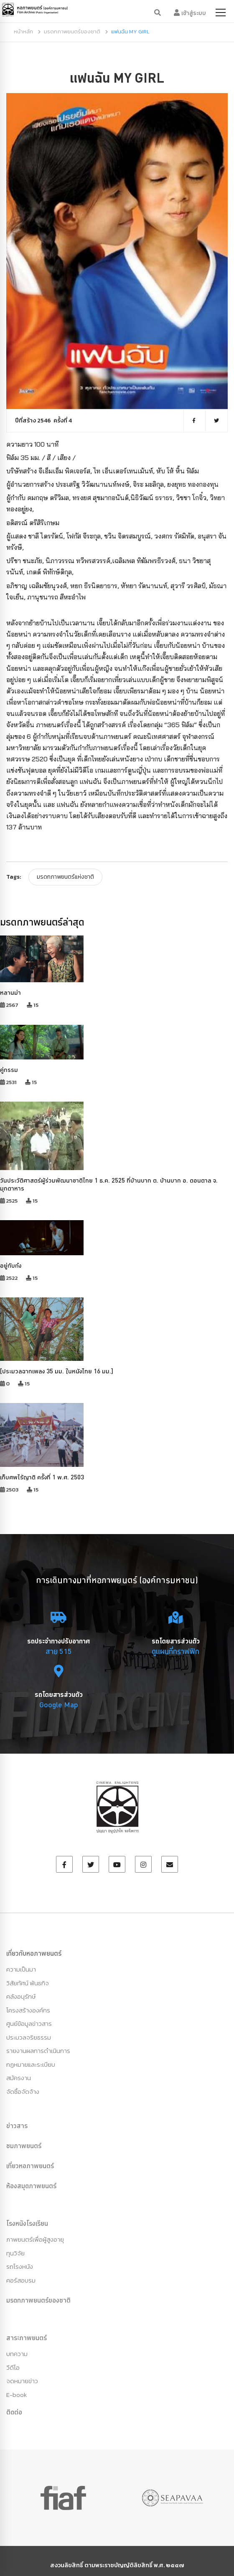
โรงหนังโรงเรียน (27, 2223)
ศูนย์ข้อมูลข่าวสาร (29, 2023)
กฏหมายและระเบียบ (30, 2064)
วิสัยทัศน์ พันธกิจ (27, 1983)
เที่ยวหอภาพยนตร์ (30, 2166)
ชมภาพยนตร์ (23, 2146)
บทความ (17, 2354)
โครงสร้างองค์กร (28, 2010)
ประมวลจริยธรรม (28, 2037)
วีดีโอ (13, 2367)
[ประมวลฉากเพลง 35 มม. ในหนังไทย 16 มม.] (56, 1371)
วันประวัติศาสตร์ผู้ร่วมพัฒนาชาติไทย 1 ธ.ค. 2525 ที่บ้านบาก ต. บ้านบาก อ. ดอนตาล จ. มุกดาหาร (109, 1184)
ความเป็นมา (21, 1969)
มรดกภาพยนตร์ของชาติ (72, 31)
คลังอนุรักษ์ (21, 1996)
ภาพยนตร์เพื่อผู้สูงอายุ (35, 2239)
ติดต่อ (14, 2412)
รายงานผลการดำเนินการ (38, 2050)
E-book (16, 2394)
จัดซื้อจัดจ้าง (22, 2091)
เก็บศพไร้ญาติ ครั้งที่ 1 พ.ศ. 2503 (42, 1477)
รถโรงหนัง (19, 2266)
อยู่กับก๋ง (10, 1265)
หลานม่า (10, 992)
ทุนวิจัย (15, 2253)
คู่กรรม (9, 1069)
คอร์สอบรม (21, 2280)
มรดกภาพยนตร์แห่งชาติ (65, 876)
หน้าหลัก (23, 31)
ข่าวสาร (17, 2126)
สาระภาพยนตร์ (26, 2338)
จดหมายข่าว (22, 2381)
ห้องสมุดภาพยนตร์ (31, 2186)
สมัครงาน (18, 2078)
